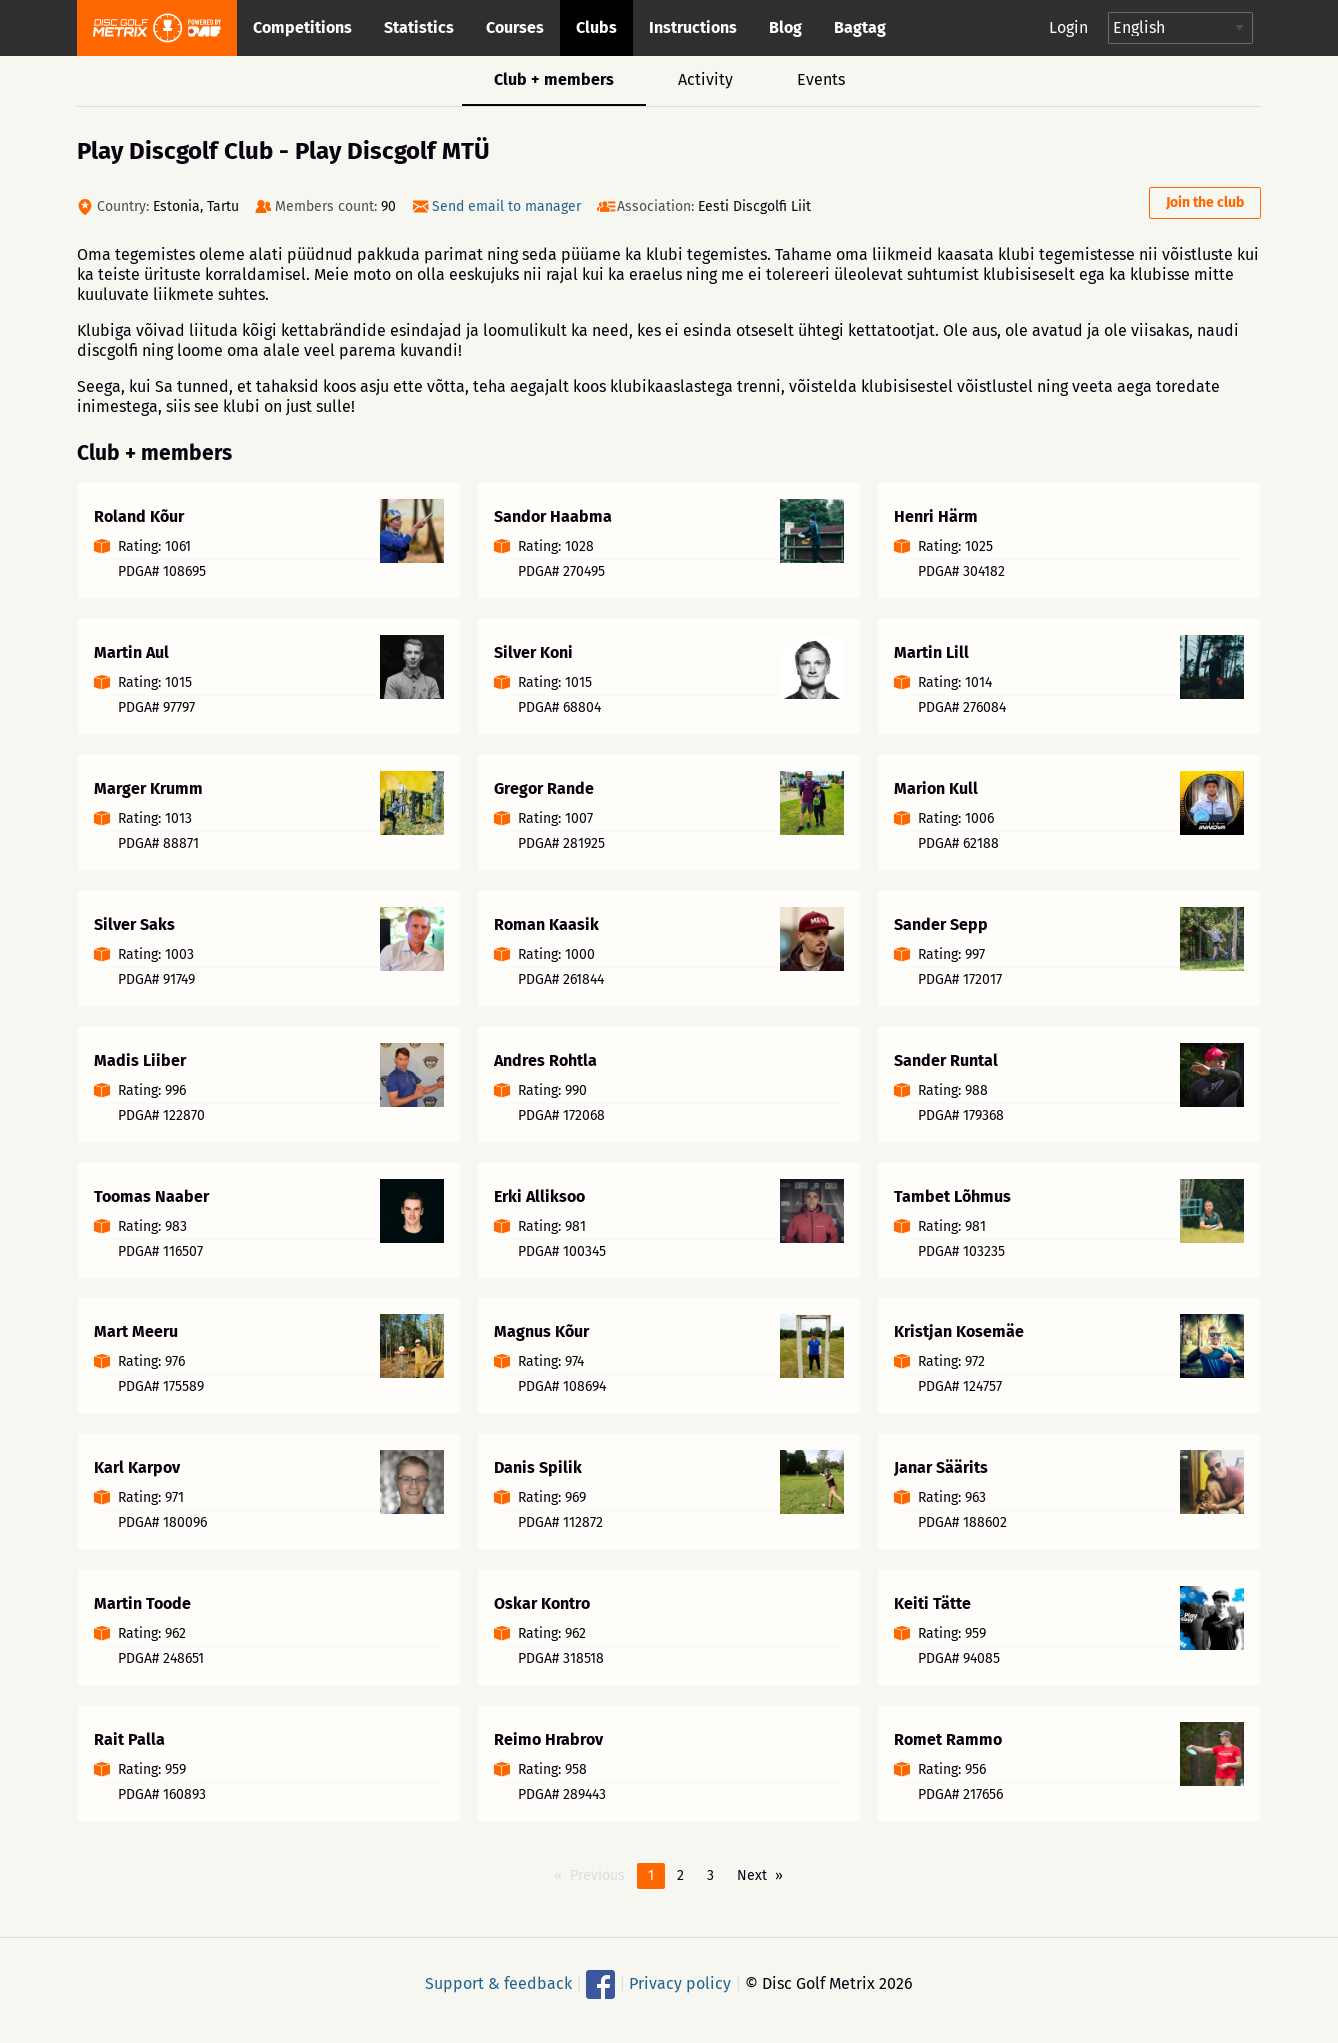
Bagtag (860, 27)
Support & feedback (498, 1994)
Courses (515, 27)
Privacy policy (680, 1994)
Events (821, 79)
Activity (705, 79)
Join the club (1205, 202)
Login (1068, 27)
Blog (785, 27)
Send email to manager (506, 206)
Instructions (693, 27)
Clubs (596, 27)
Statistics (419, 27)
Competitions (302, 27)
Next (752, 1887)
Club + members (554, 79)
